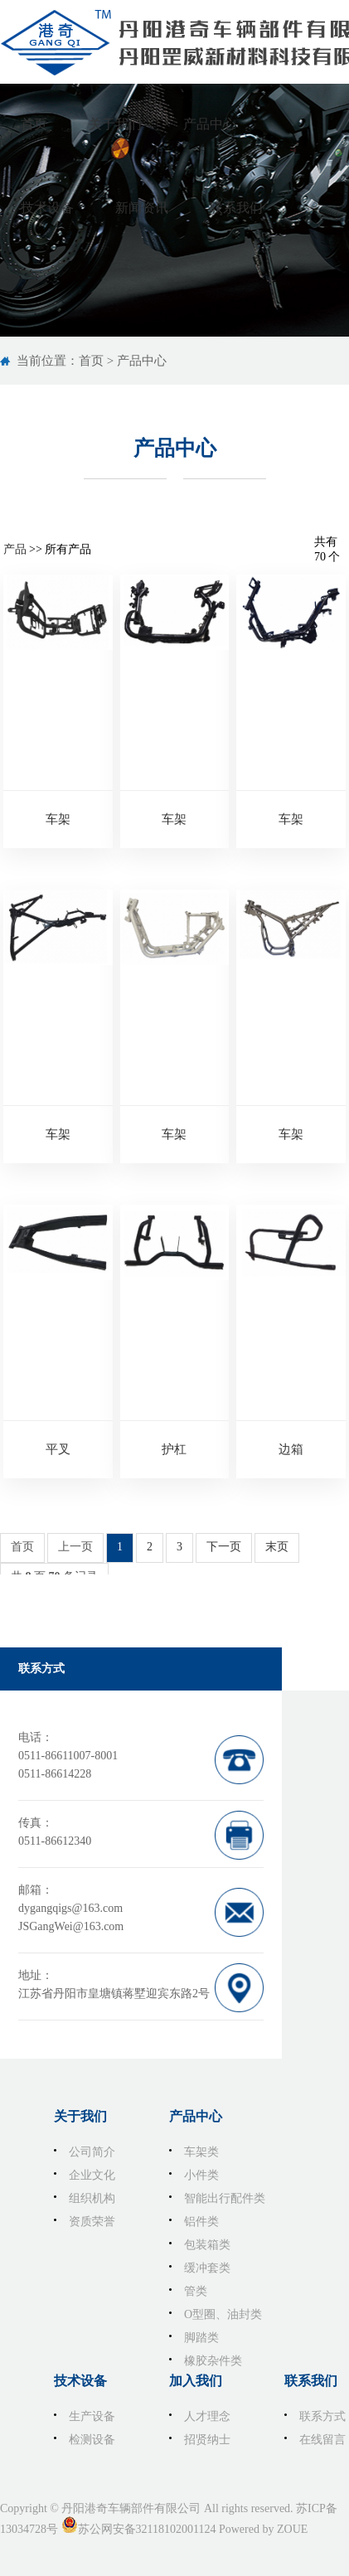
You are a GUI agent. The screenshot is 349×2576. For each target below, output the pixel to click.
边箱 (291, 1449)
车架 (58, 819)
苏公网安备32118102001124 (147, 2529)
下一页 (223, 1546)
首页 (91, 360)
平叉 (58, 1449)
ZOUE (292, 2529)
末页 (276, 1546)
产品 (15, 549)
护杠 (174, 1449)
